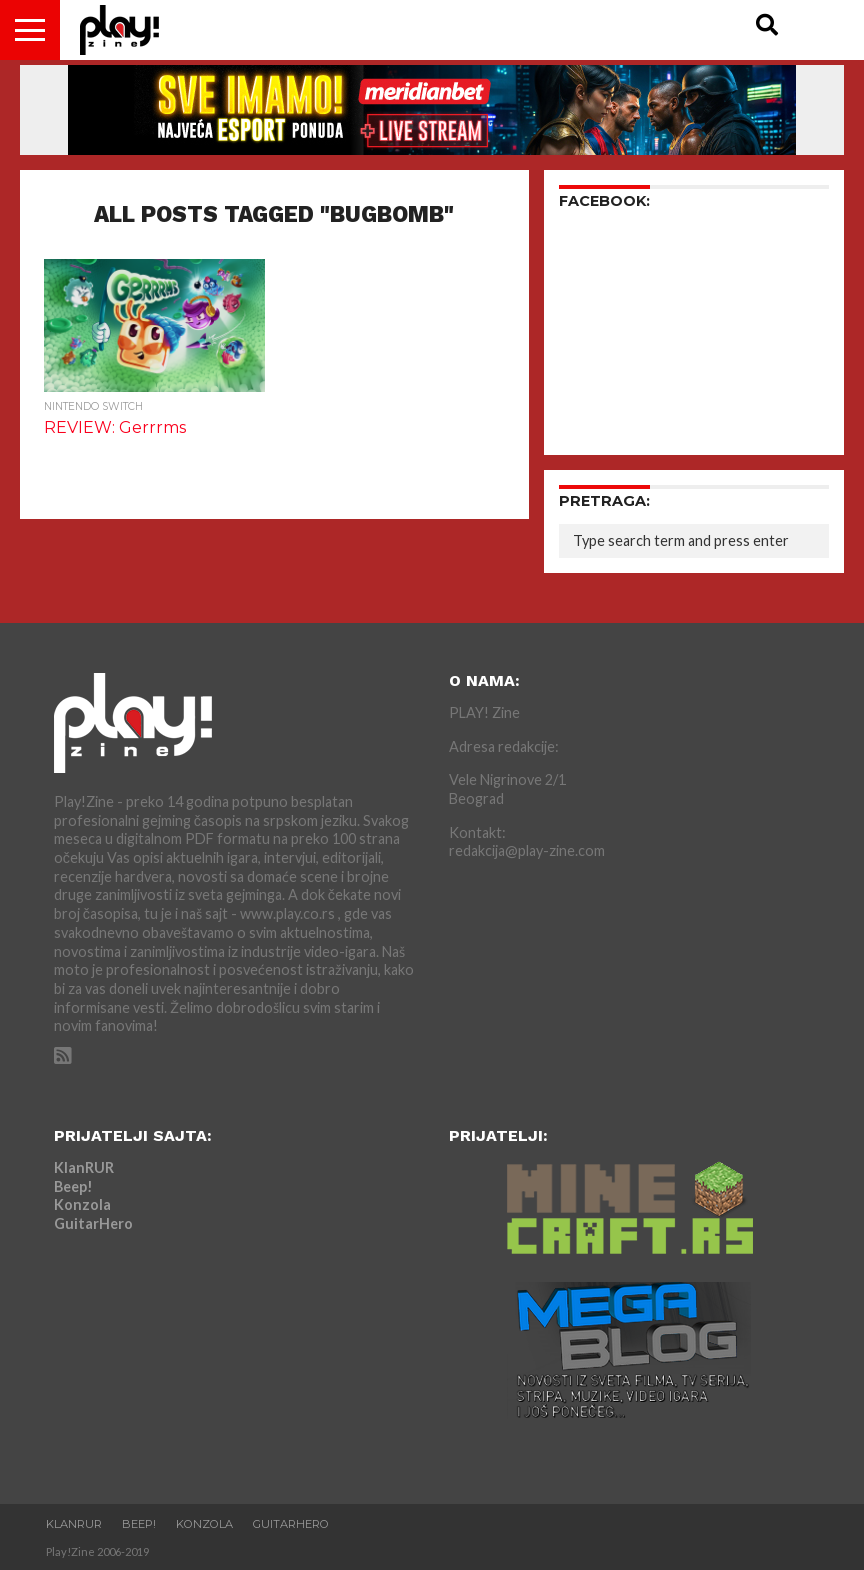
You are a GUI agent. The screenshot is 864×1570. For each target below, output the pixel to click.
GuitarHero (93, 1223)
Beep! (73, 1186)
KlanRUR (84, 1167)
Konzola (82, 1204)
